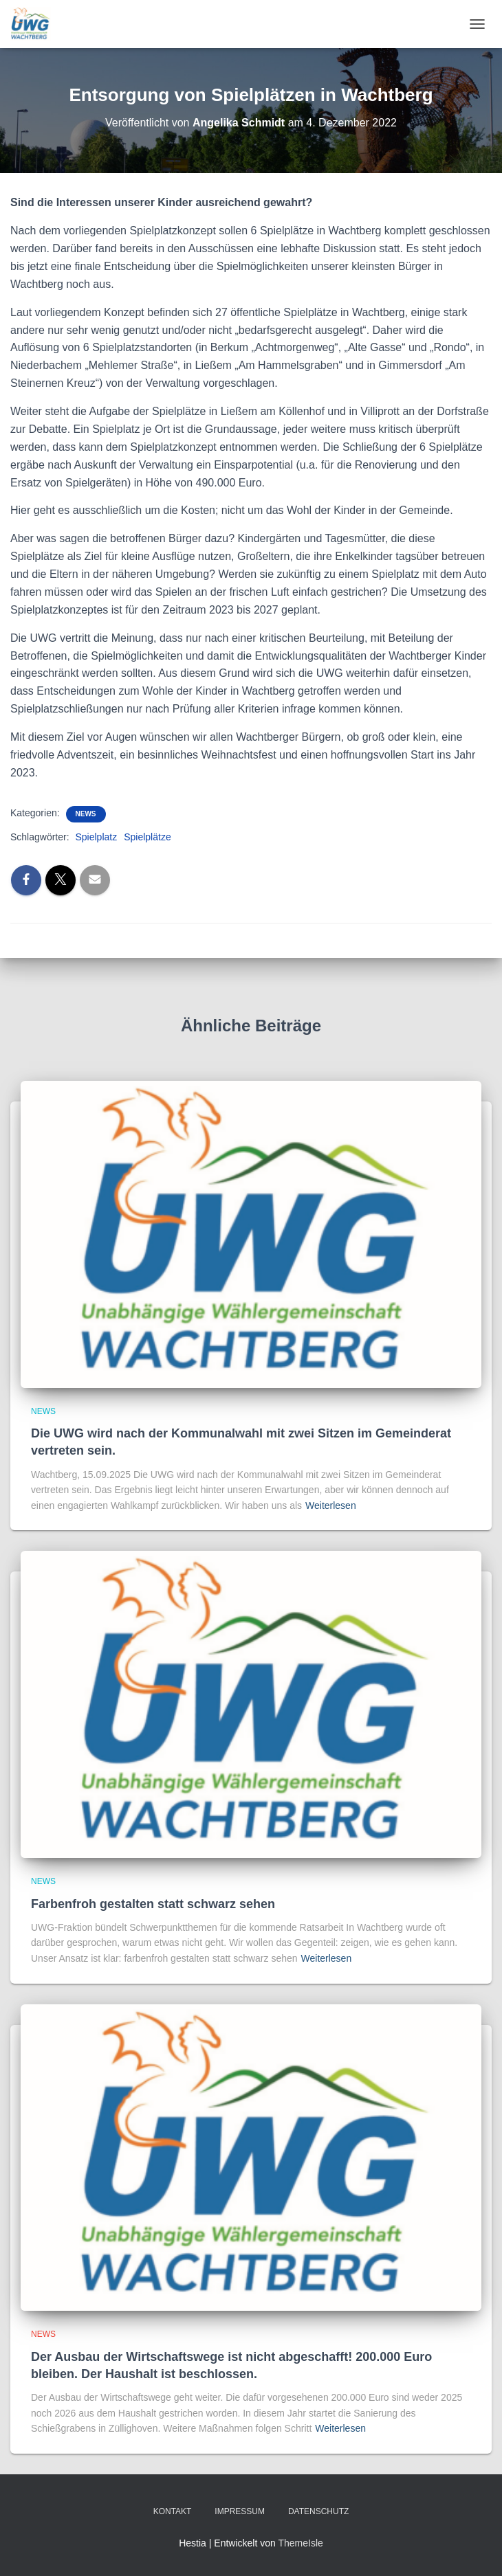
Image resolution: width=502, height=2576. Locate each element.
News (86, 814)
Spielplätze (147, 836)
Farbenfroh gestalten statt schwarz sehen (153, 1904)
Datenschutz (318, 2511)
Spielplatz (96, 836)
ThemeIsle (300, 2543)
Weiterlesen (330, 1505)
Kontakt (172, 2511)
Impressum (240, 2511)
